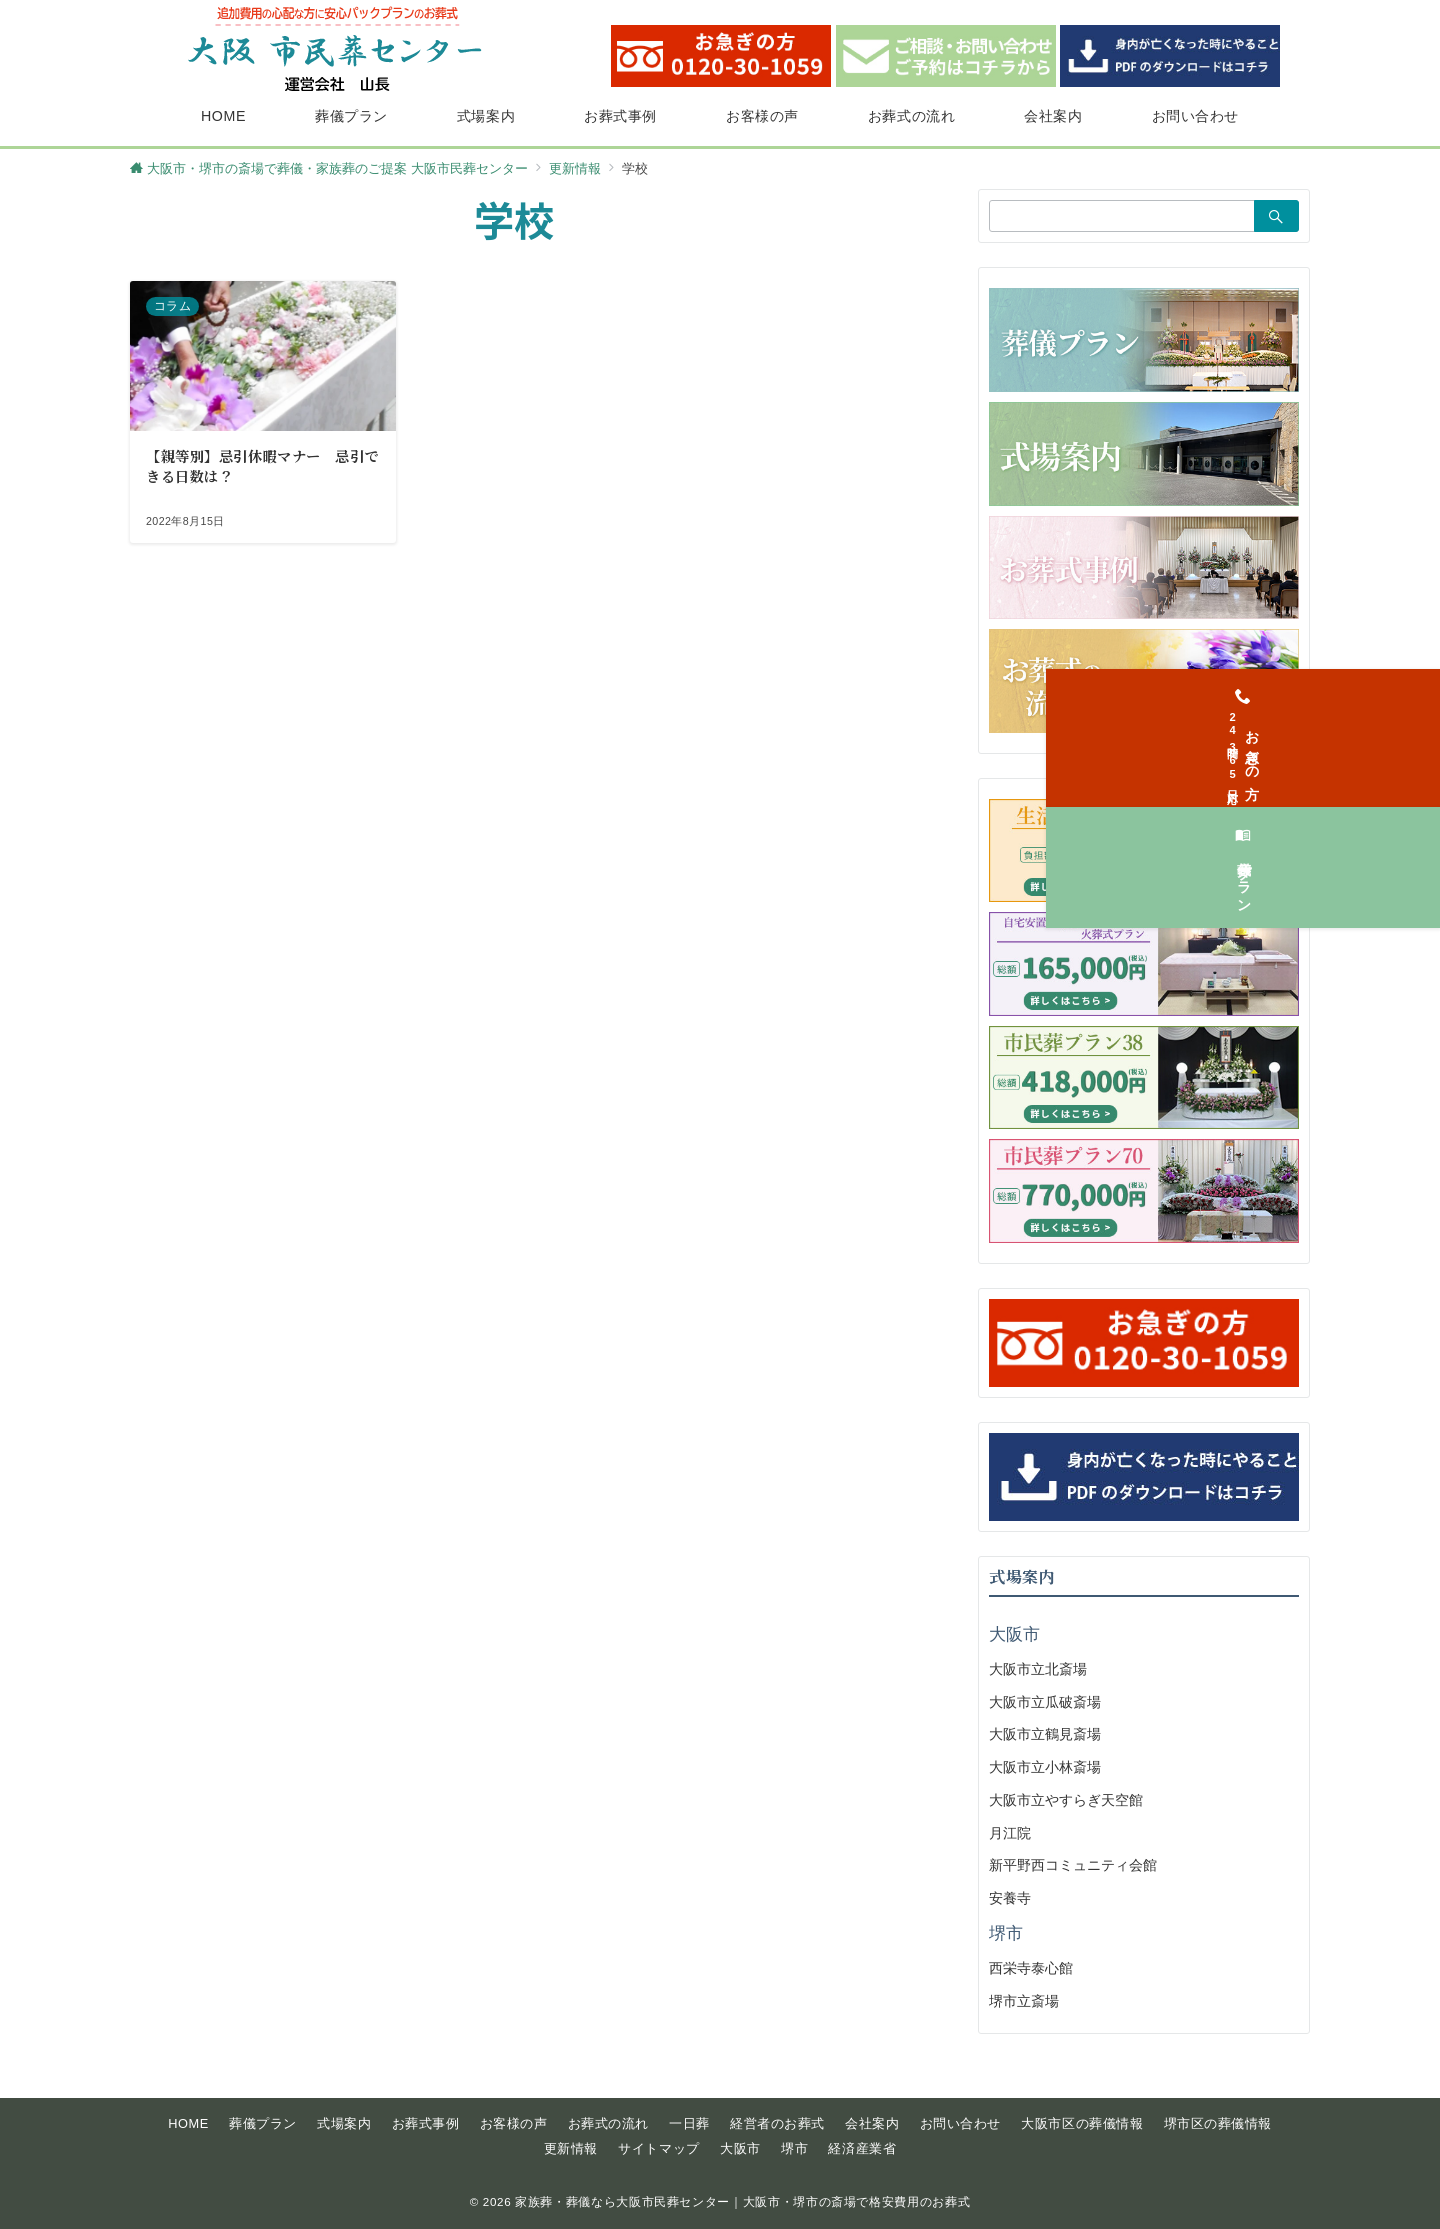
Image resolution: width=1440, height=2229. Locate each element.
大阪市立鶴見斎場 (1045, 1734)
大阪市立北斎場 (1038, 1669)
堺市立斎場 (1024, 2001)
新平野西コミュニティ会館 (1073, 1865)
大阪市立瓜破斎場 (1045, 1702)
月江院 (1010, 1833)
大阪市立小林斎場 (1045, 1767)
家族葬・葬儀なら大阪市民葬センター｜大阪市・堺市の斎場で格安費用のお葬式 (742, 2201)
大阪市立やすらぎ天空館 (1066, 1800)
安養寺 (1010, 1898)
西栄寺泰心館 (1031, 1968)
